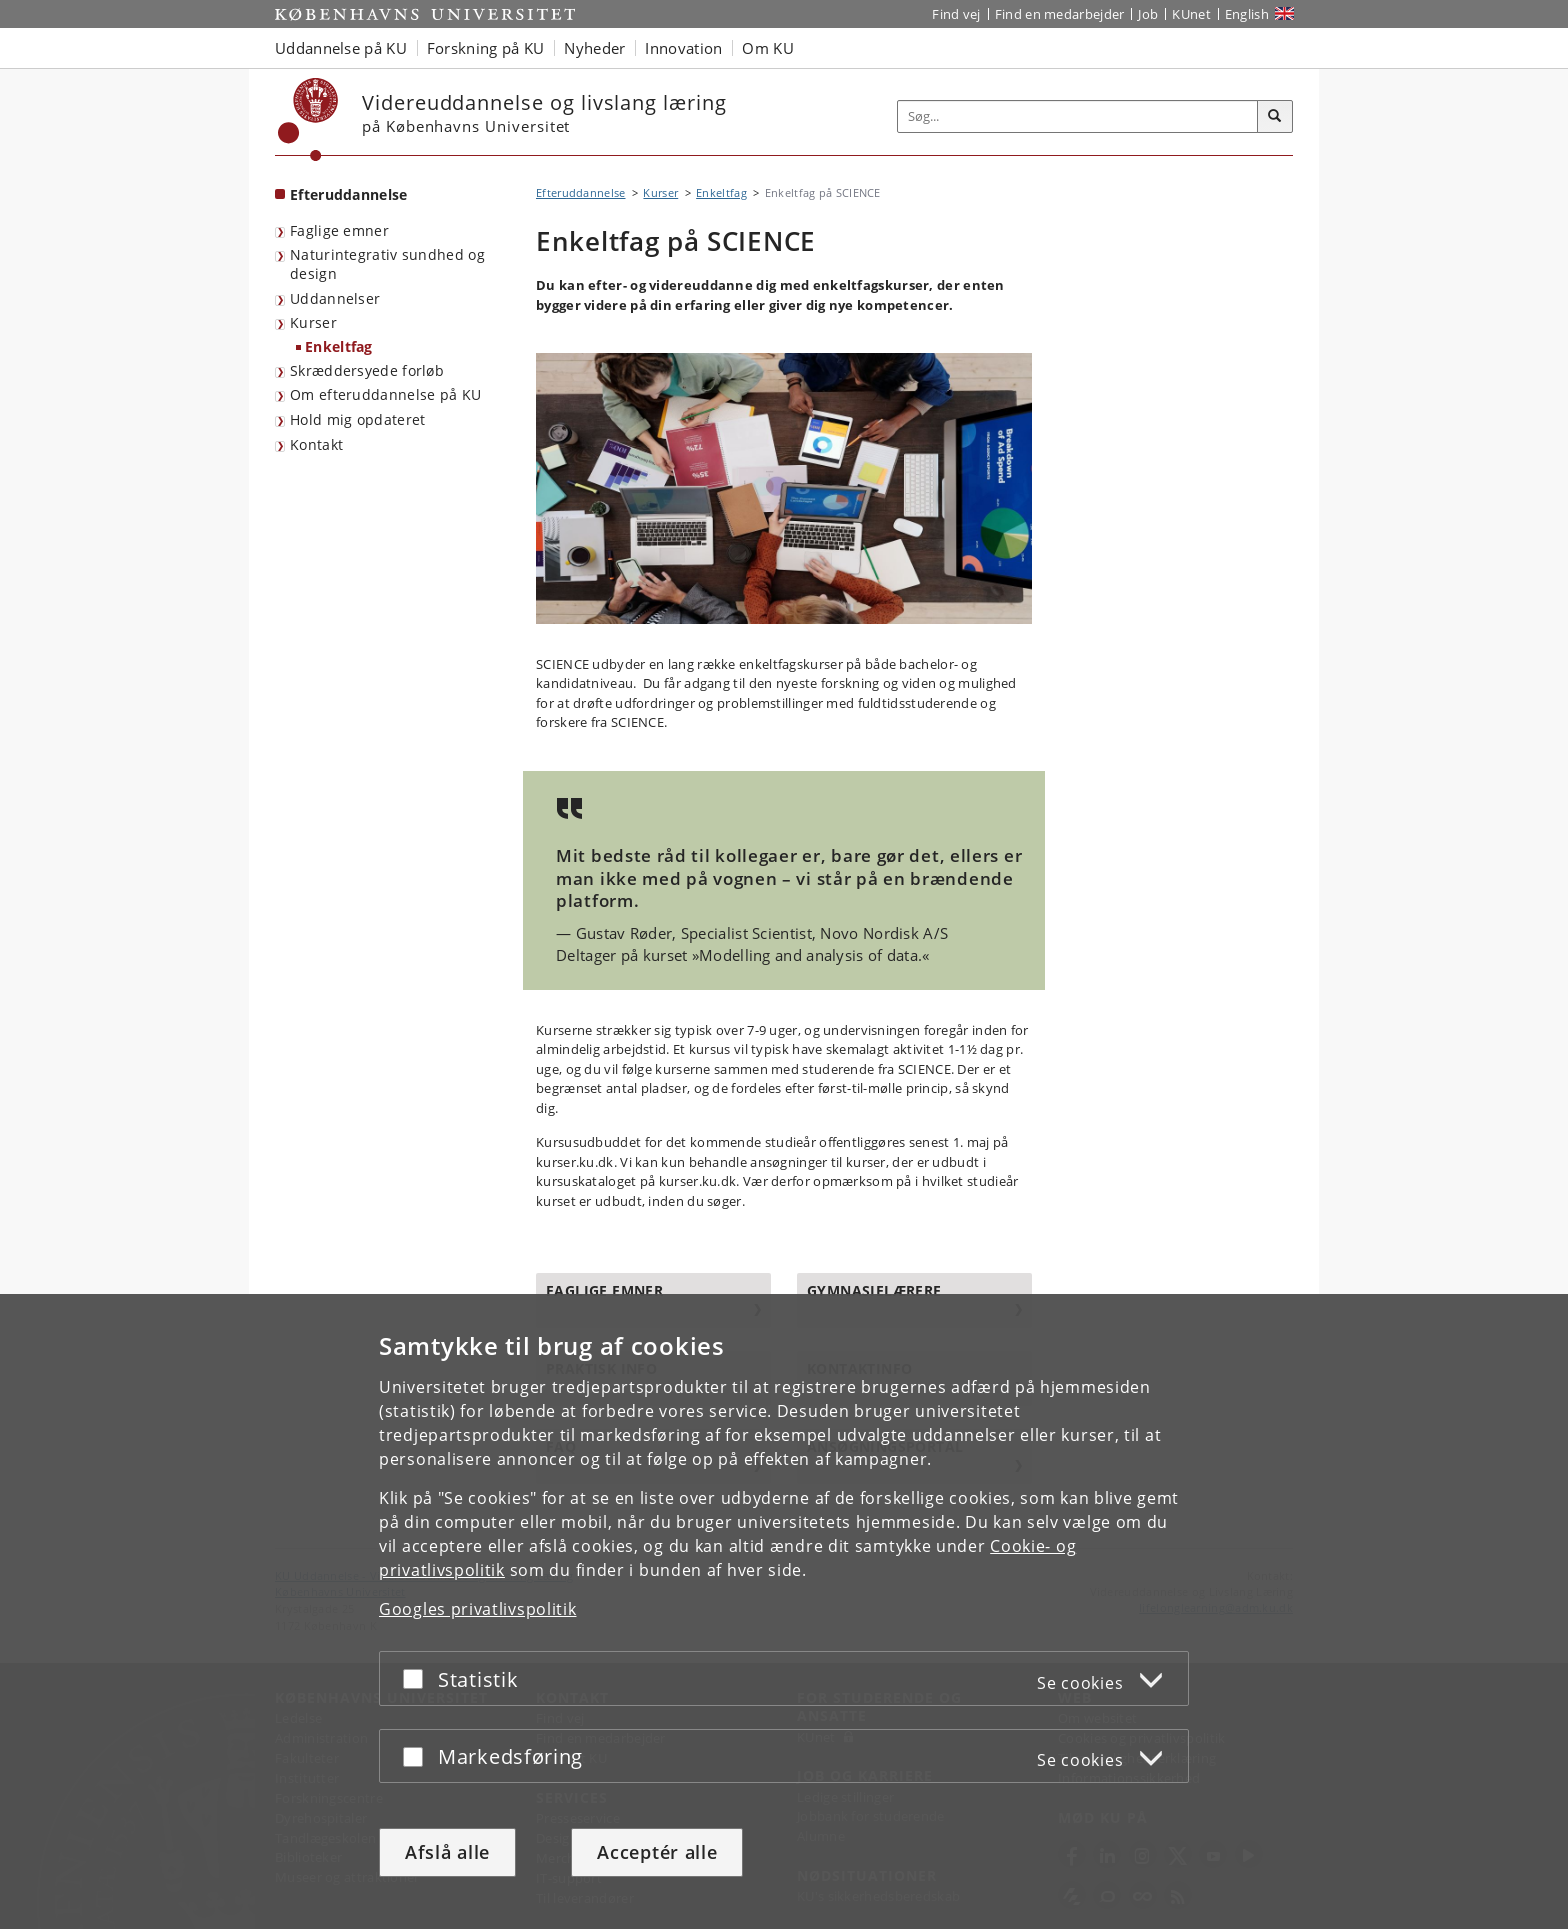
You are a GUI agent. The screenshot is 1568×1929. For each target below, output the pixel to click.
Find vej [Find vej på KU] (956, 14)
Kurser (313, 322)
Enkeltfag (339, 346)
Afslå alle (447, 1852)
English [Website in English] (1247, 14)
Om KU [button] (768, 48)
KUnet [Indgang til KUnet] (1191, 14)
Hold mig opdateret (357, 419)
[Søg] (1275, 117)
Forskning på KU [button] (486, 48)
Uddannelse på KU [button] (341, 48)
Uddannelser (335, 298)
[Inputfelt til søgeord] (1078, 116)
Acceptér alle (657, 1852)
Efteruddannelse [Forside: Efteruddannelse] (349, 194)
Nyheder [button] (594, 48)
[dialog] (784, 1611)
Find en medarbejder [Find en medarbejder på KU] (1060, 14)
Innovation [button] (683, 48)
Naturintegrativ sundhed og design (387, 264)
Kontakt (316, 444)
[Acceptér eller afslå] (418, 1678)
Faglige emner (339, 230)
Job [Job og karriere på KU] (1148, 14)
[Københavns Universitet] (308, 119)
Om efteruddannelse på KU (385, 394)
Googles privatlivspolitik (478, 1609)
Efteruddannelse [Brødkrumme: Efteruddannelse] (581, 192)
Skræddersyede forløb (367, 370)
